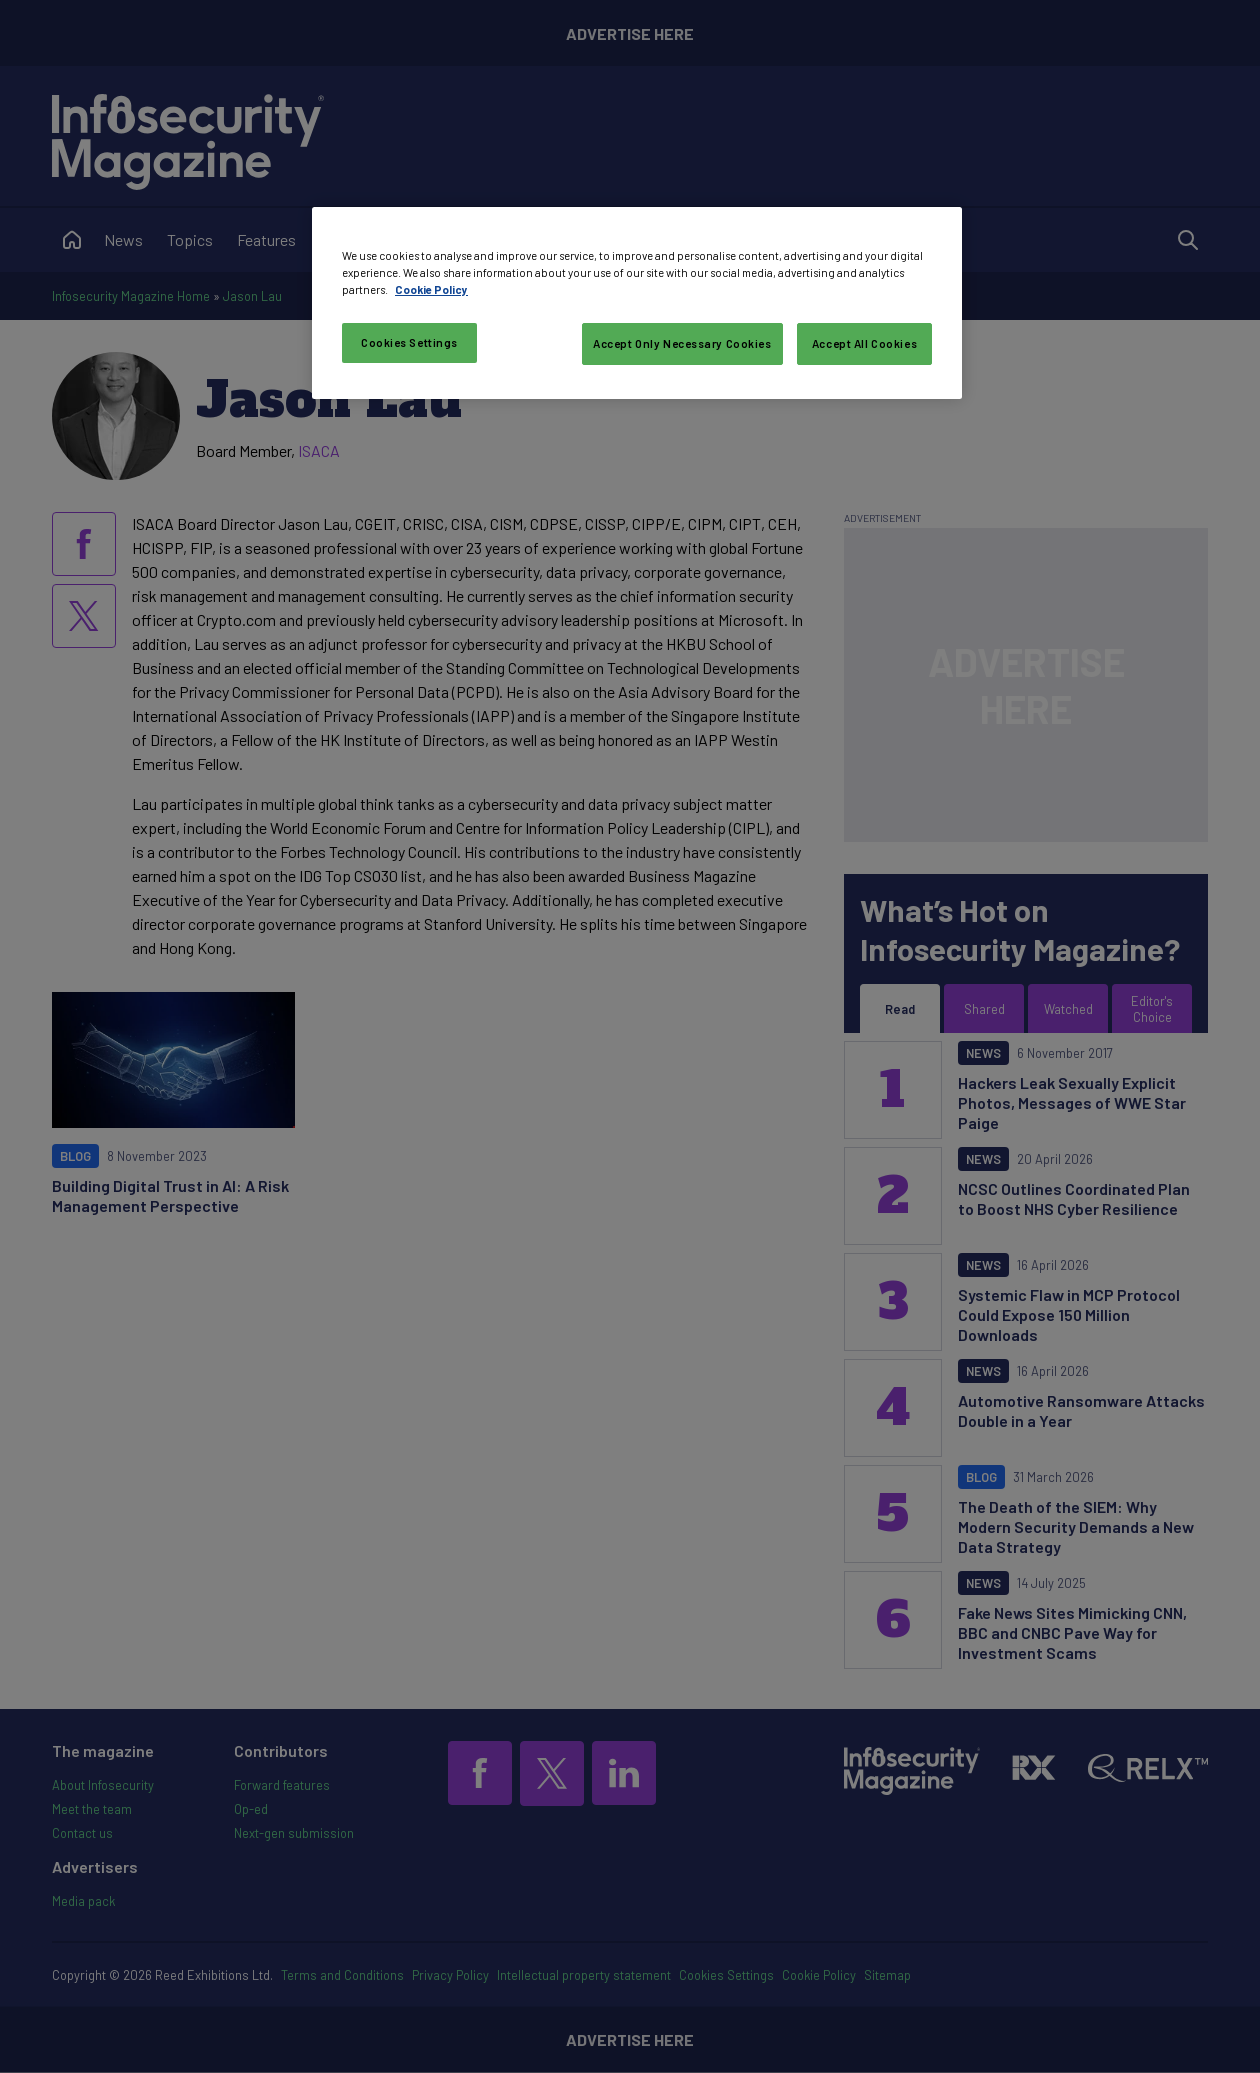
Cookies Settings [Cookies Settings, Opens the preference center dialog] (409, 342)
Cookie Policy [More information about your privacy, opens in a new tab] (431, 289)
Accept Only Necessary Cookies (682, 343)
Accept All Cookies (864, 343)
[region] (637, 303)
